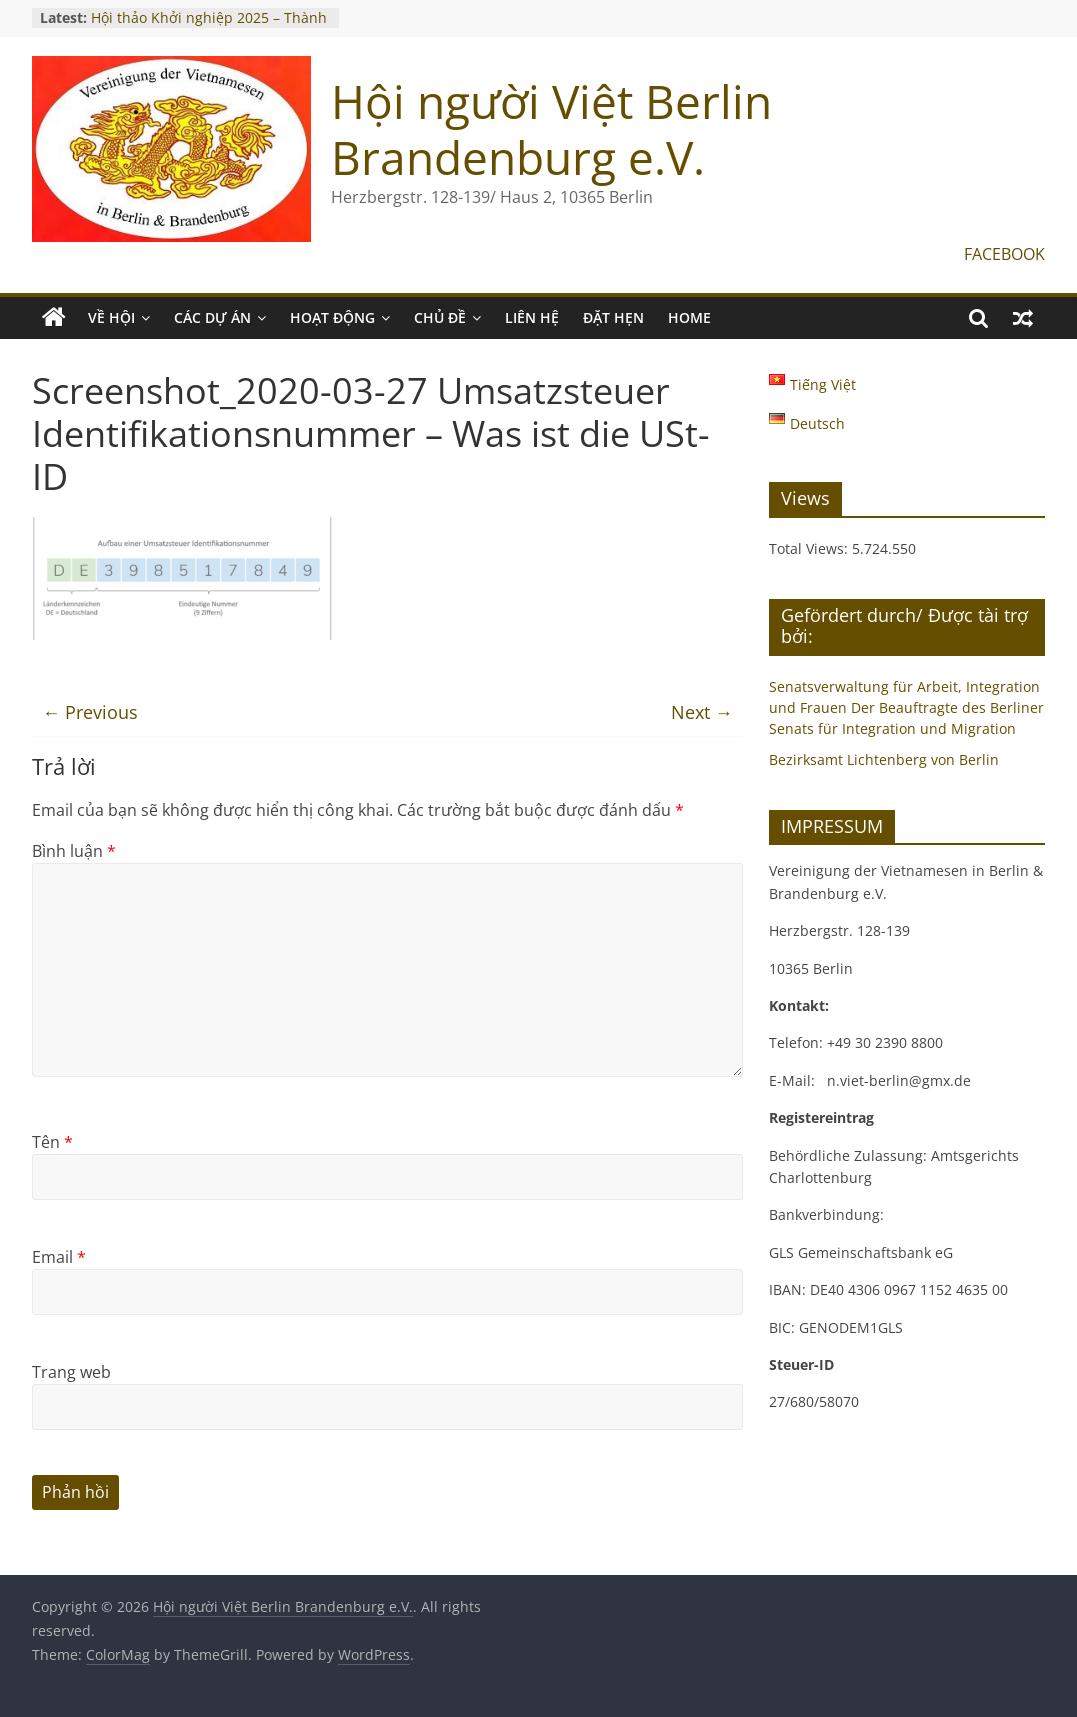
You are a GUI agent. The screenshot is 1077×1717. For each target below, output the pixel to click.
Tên (52, 1142)
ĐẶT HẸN (613, 317)
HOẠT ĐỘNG (332, 317)
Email (59, 1257)
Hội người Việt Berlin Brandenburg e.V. (551, 128)
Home (689, 317)
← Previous (90, 712)
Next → (702, 712)
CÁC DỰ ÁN (212, 317)
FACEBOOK (1004, 254)
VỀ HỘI (111, 317)
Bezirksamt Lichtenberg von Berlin (884, 759)
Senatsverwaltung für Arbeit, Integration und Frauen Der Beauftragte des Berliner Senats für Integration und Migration (906, 707)
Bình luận (74, 851)
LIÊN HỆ (532, 317)
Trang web (71, 1372)
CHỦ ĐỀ (440, 317)
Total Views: (810, 548)
